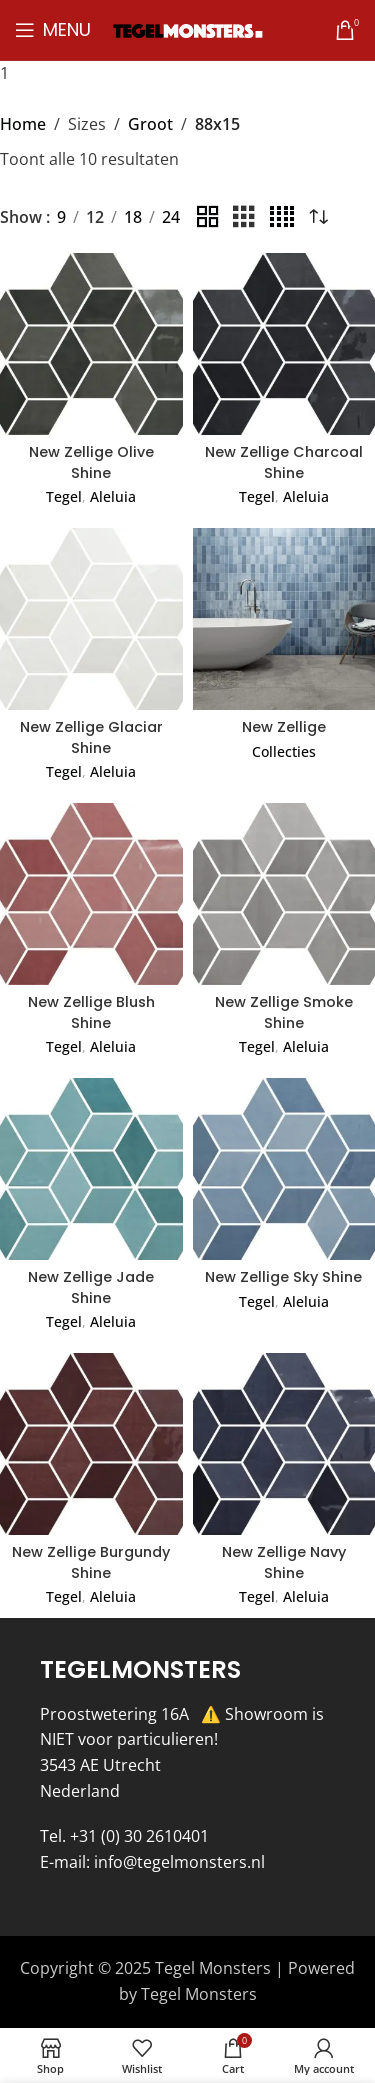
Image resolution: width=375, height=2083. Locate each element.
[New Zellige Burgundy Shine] (91, 1444)
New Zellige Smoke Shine (284, 1012)
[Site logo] (188, 29)
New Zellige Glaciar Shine (91, 737)
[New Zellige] (284, 619)
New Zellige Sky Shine (283, 1277)
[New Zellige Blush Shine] (91, 894)
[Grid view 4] (282, 217)
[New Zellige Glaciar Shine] (91, 619)
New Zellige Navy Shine (284, 1562)
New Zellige (284, 727)
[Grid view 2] (208, 217)
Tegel (64, 496)
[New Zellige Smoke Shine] (284, 894)
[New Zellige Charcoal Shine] (284, 344)
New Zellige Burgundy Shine (91, 1562)
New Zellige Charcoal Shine (284, 462)
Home (23, 124)
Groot (150, 124)
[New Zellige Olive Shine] (91, 344)
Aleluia (113, 496)
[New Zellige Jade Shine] (91, 1169)
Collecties (284, 751)
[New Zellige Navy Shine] (284, 1444)
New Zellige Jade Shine (91, 1287)
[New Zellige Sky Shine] (284, 1169)
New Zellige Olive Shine (91, 462)
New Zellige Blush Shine (91, 1012)
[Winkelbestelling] (319, 218)
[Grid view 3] (244, 217)
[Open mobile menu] (53, 30)
